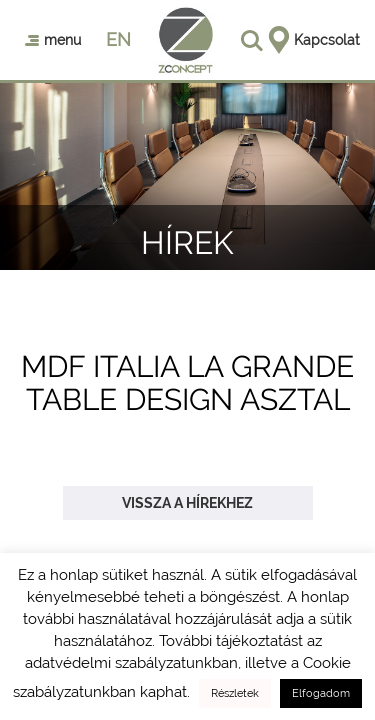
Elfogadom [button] (321, 693)
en (118, 39)
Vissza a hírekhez (187, 503)
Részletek (235, 693)
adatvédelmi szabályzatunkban (131, 663)
